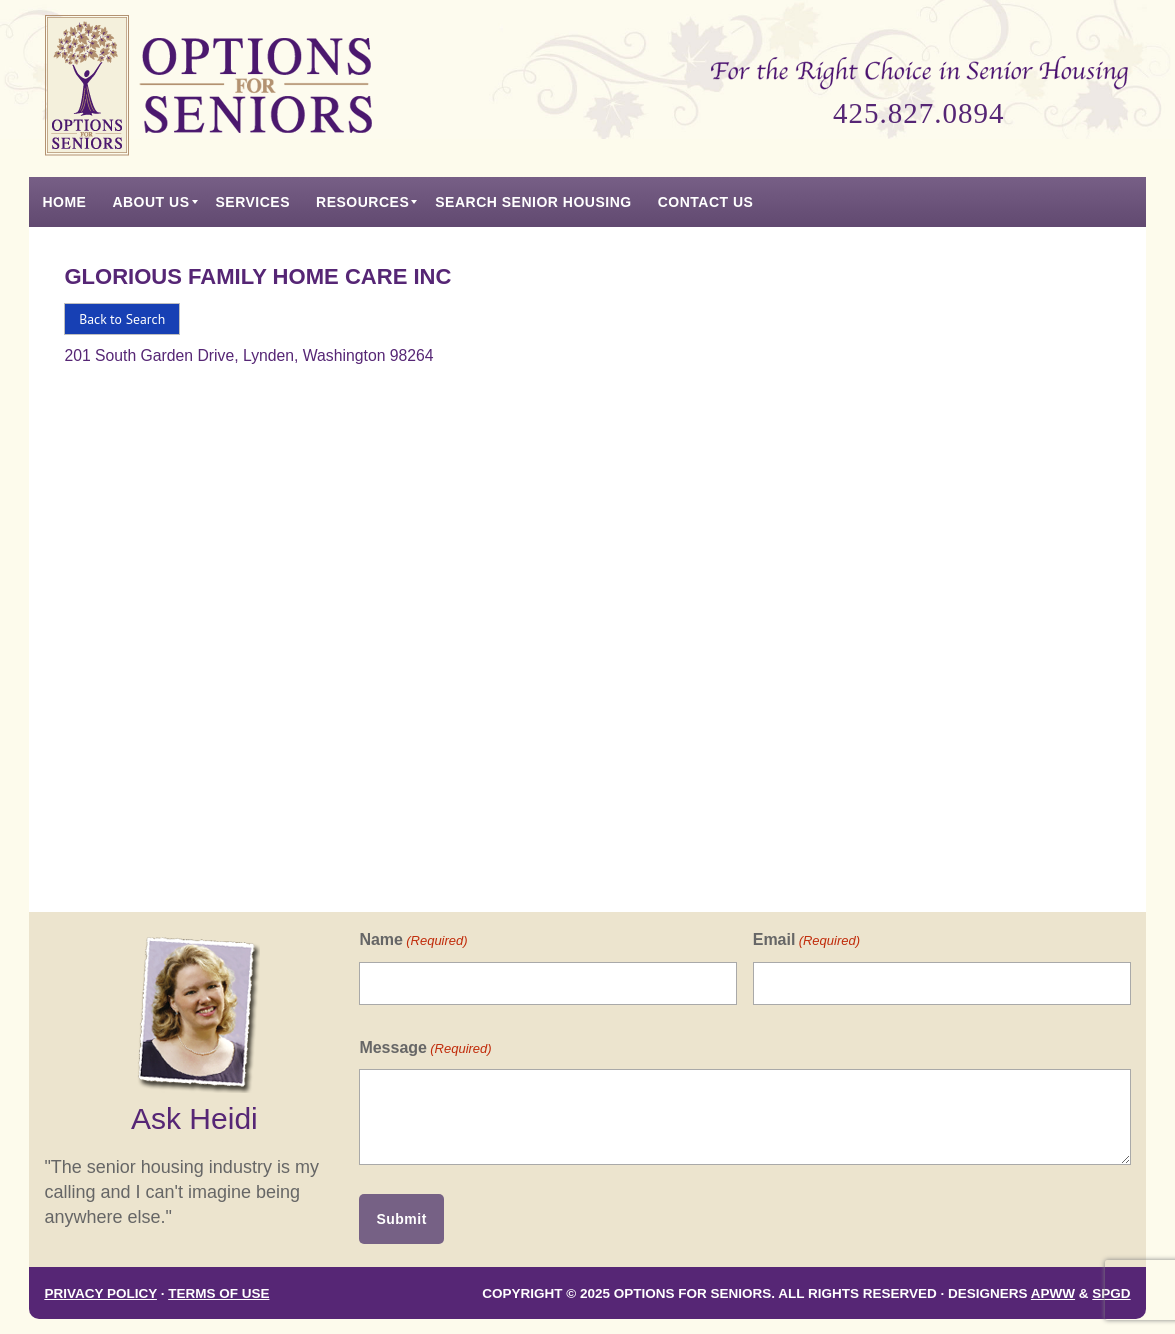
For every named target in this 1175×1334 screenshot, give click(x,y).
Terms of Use (218, 1293)
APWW (1053, 1293)
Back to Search (122, 319)
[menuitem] (64, 202)
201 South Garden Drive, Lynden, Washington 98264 (248, 355)
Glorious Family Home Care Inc (257, 276)
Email (806, 940)
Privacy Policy (100, 1293)
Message (425, 1048)
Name (413, 940)
